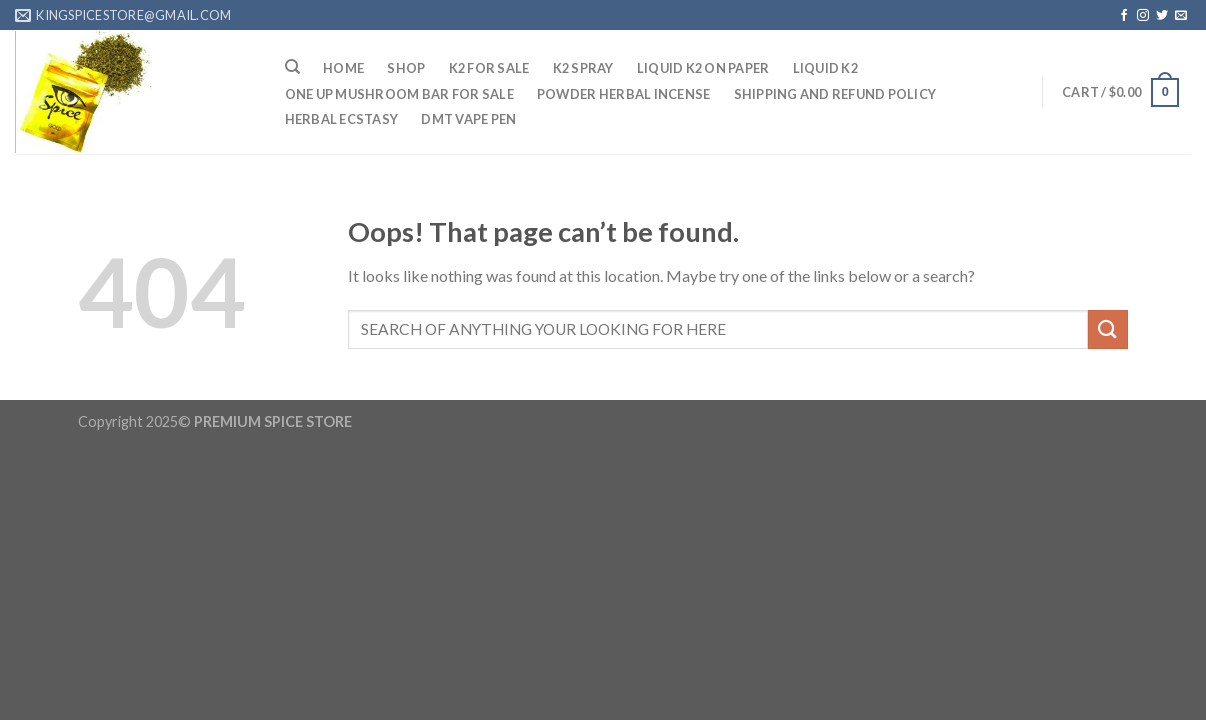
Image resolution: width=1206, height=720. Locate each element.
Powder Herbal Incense (623, 94)
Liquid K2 (825, 68)
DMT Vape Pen (468, 119)
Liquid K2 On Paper (703, 68)
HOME (343, 68)
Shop (406, 68)
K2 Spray (583, 68)
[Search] (292, 67)
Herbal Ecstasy (342, 119)
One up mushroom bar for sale (399, 94)
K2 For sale (489, 68)
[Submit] (1108, 329)
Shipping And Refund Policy (835, 94)
